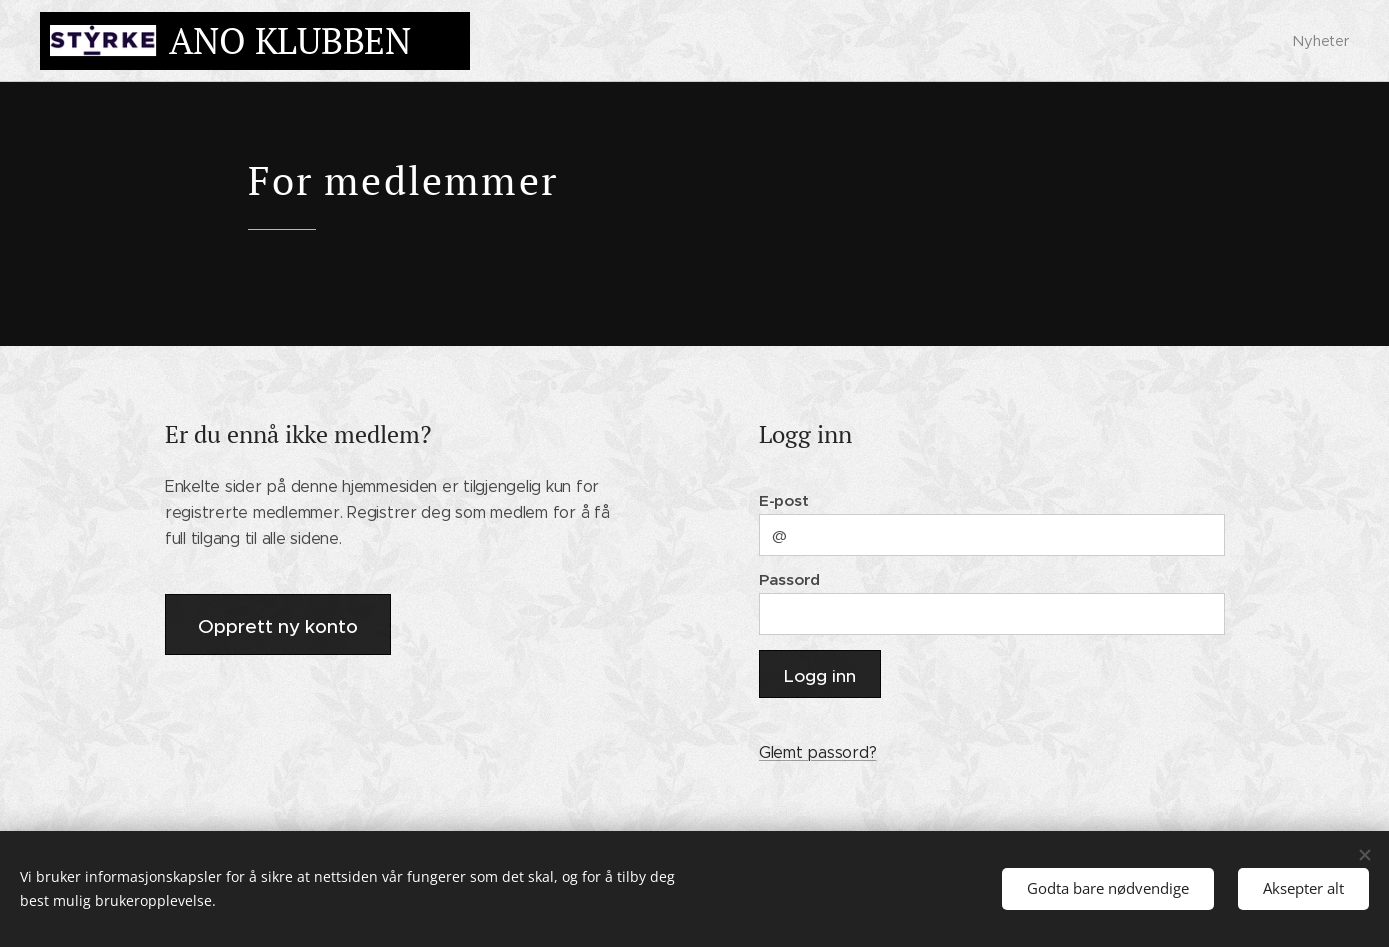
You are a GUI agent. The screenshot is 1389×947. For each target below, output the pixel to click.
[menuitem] (1318, 41)
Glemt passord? (816, 752)
